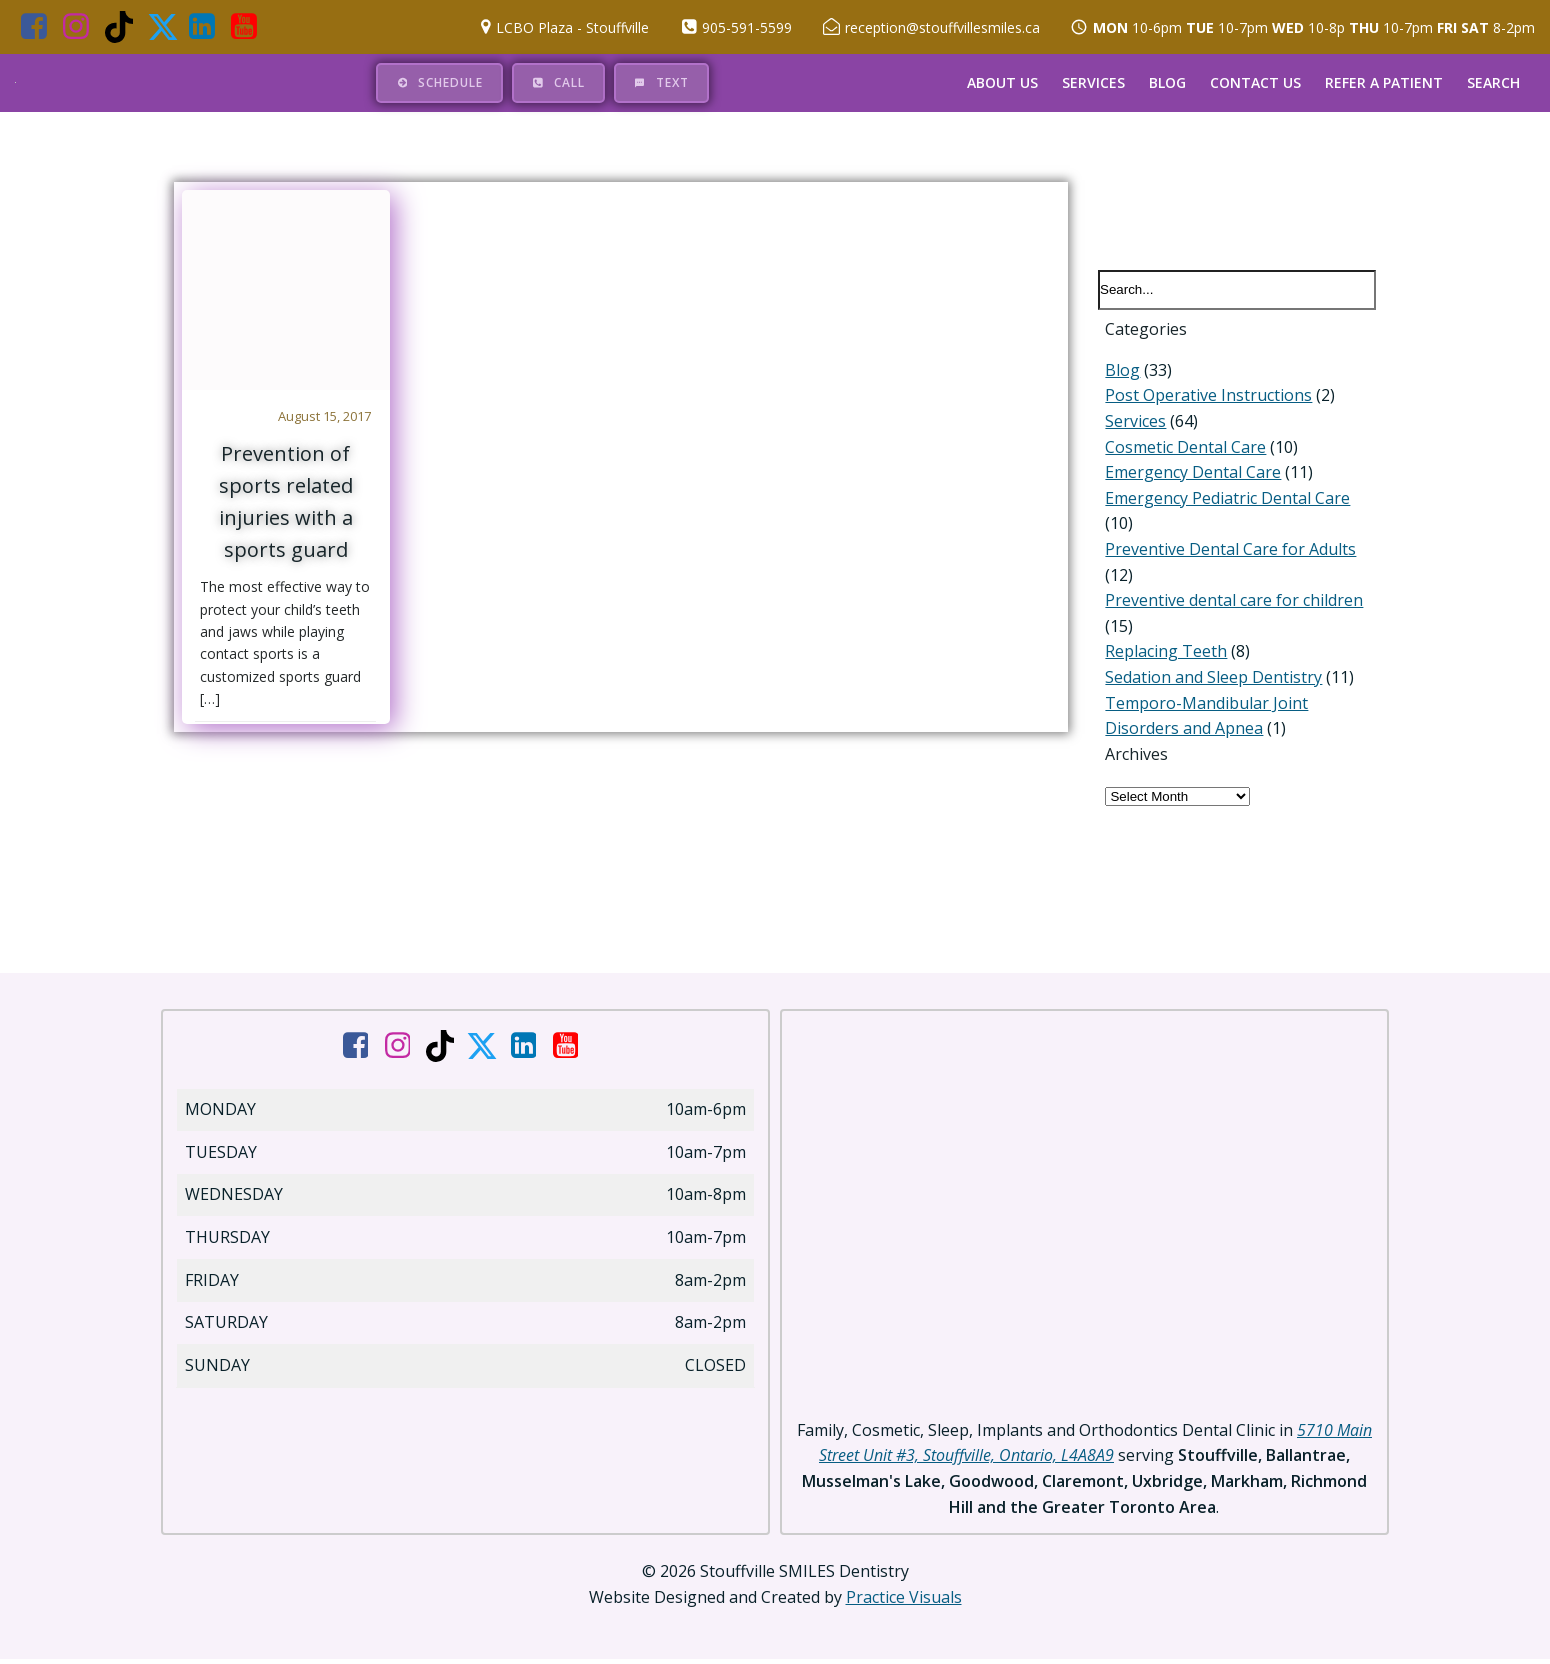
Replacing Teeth (1159, 638)
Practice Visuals (904, 1604)
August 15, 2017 (327, 416)
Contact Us (1256, 81)
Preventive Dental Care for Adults (1223, 535)
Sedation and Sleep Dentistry (1206, 663)
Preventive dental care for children (1227, 587)
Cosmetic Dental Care (1178, 459)
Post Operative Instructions (1201, 407)
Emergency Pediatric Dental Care (1220, 510)
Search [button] (1494, 81)
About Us (1003, 81)
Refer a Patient (1385, 81)
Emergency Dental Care (1186, 484)
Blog (1168, 81)
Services (1094, 81)
